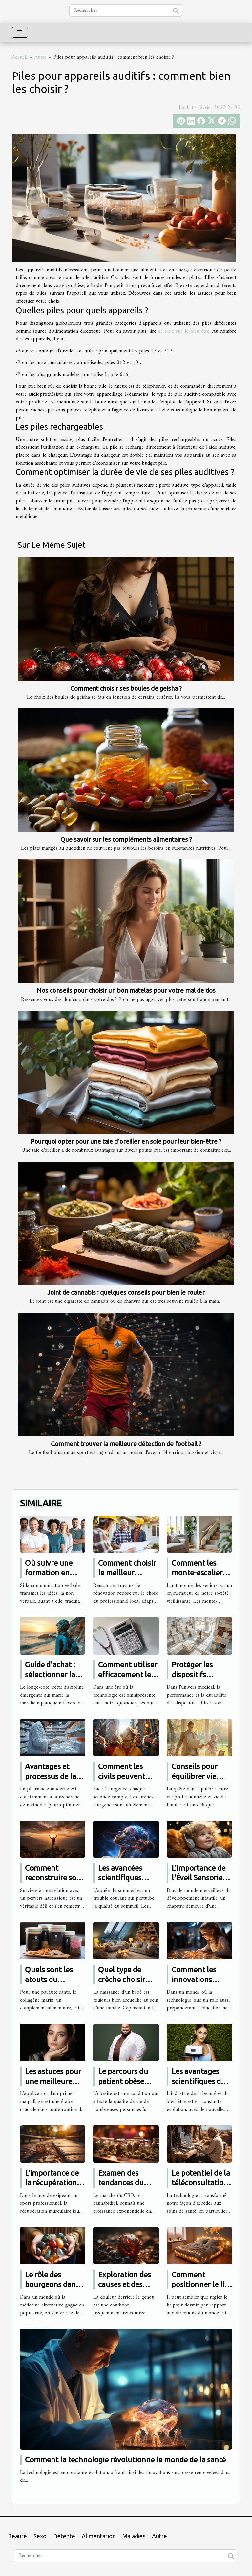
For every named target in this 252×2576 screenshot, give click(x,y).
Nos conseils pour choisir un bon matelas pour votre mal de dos (126, 990)
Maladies (133, 2536)
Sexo (40, 2536)
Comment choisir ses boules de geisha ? (126, 688)
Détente (64, 2536)
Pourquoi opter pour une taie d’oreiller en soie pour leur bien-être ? (126, 1141)
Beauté (17, 2536)
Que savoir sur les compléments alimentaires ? (126, 839)
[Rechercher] (125, 10)
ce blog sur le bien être (183, 331)
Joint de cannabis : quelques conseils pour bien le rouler (126, 1292)
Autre (40, 57)
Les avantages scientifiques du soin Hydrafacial (199, 2081)
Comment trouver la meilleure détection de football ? (126, 1443)
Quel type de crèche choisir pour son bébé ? (124, 1979)
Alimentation (99, 2536)
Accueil (19, 57)
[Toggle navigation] (20, 32)
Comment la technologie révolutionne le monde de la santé (125, 2460)
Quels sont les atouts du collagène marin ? (54, 1979)
